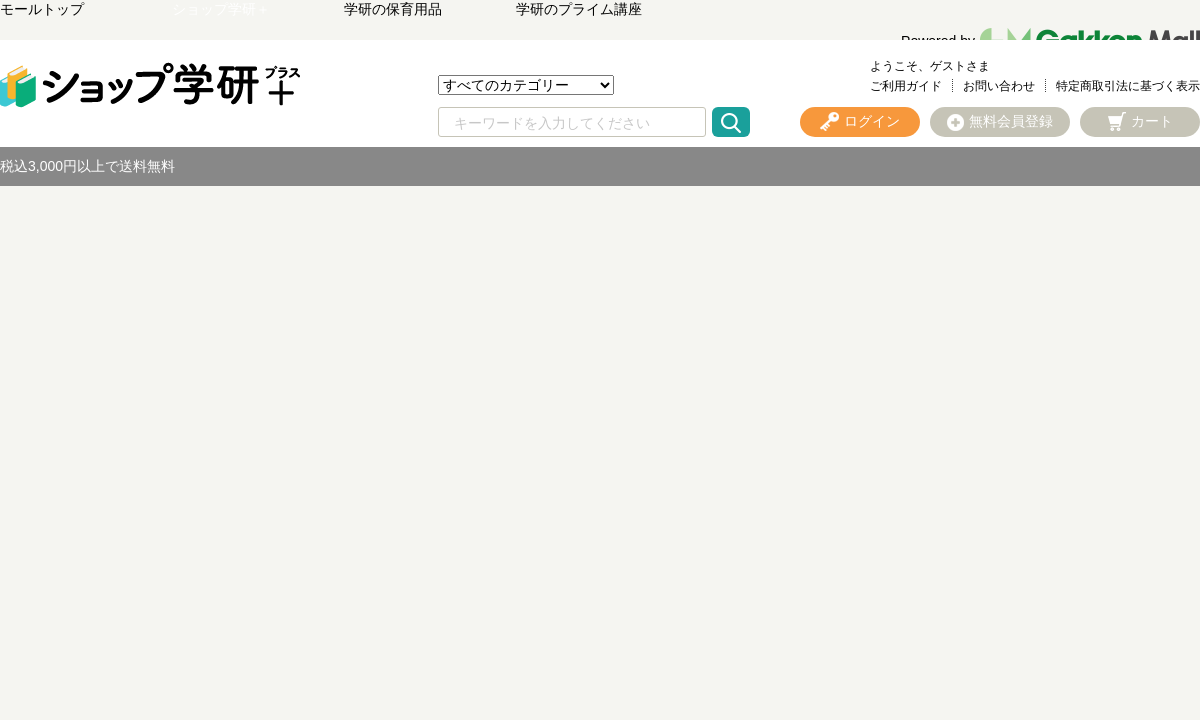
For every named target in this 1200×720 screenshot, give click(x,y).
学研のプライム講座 (579, 9)
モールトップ (42, 9)
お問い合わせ (999, 86)
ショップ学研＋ (221, 9)
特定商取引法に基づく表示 (1128, 86)
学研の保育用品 (393, 9)
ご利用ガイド (906, 86)
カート (1152, 121)
